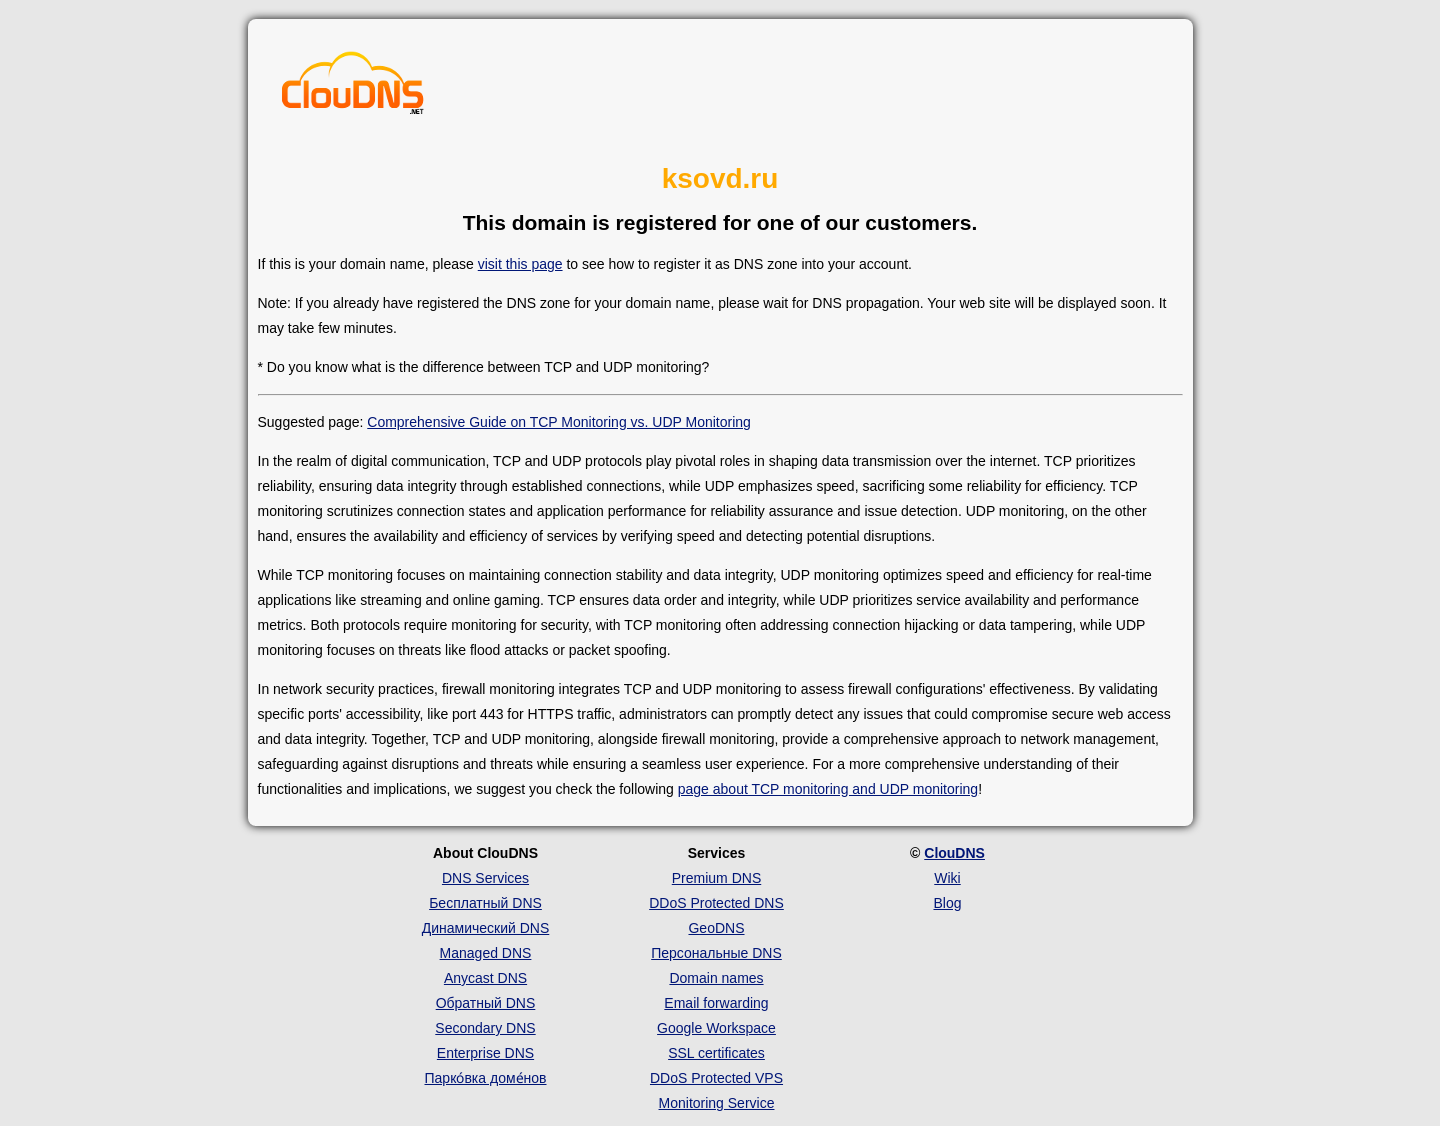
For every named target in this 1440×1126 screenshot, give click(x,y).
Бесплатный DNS (485, 903)
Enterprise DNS (485, 1053)
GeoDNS (716, 928)
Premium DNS (716, 878)
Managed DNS (486, 953)
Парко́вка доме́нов (486, 1078)
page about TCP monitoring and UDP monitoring (828, 789)
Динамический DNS (486, 928)
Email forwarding (716, 1003)
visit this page (520, 264)
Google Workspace (716, 1028)
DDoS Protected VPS (716, 1078)
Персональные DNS (716, 953)
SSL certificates (716, 1053)
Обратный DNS (486, 1003)
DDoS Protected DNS (716, 903)
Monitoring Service (717, 1103)
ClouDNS (954, 853)
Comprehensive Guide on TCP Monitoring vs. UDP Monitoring (559, 422)
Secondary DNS (485, 1028)
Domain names (716, 978)
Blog (947, 903)
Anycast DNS (485, 978)
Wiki (947, 878)
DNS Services (485, 878)
